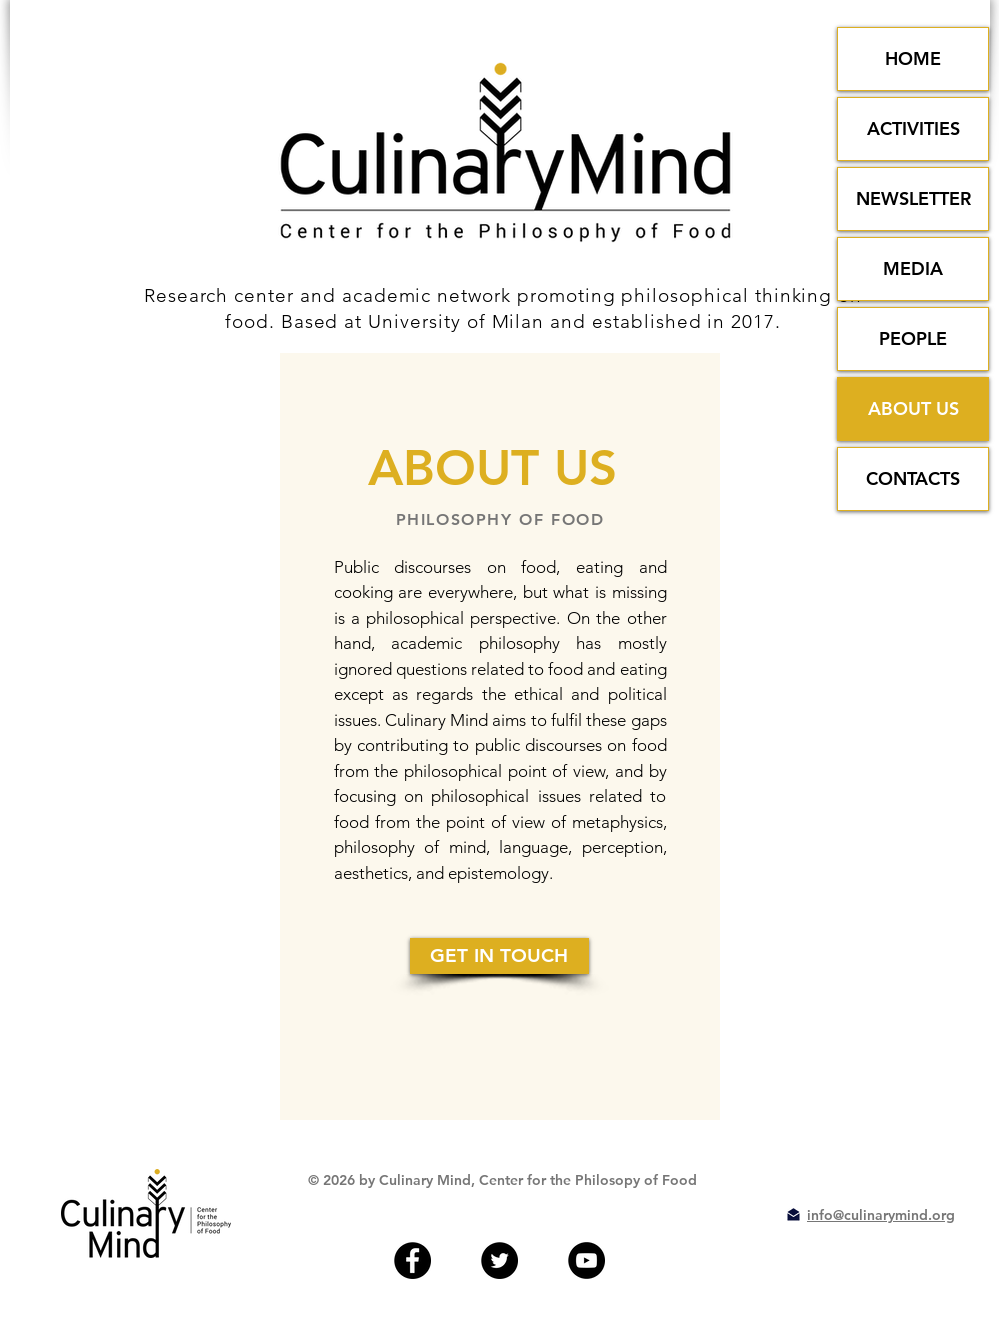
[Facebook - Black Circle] (412, 1260)
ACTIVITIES (913, 128)
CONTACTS (913, 478)
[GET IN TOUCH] (499, 956)
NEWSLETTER (913, 198)
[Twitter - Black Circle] (499, 1260)
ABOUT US (913, 408)
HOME (913, 58)
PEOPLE (913, 338)
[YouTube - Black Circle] (586, 1260)
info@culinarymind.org (881, 1215)
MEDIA (913, 268)
